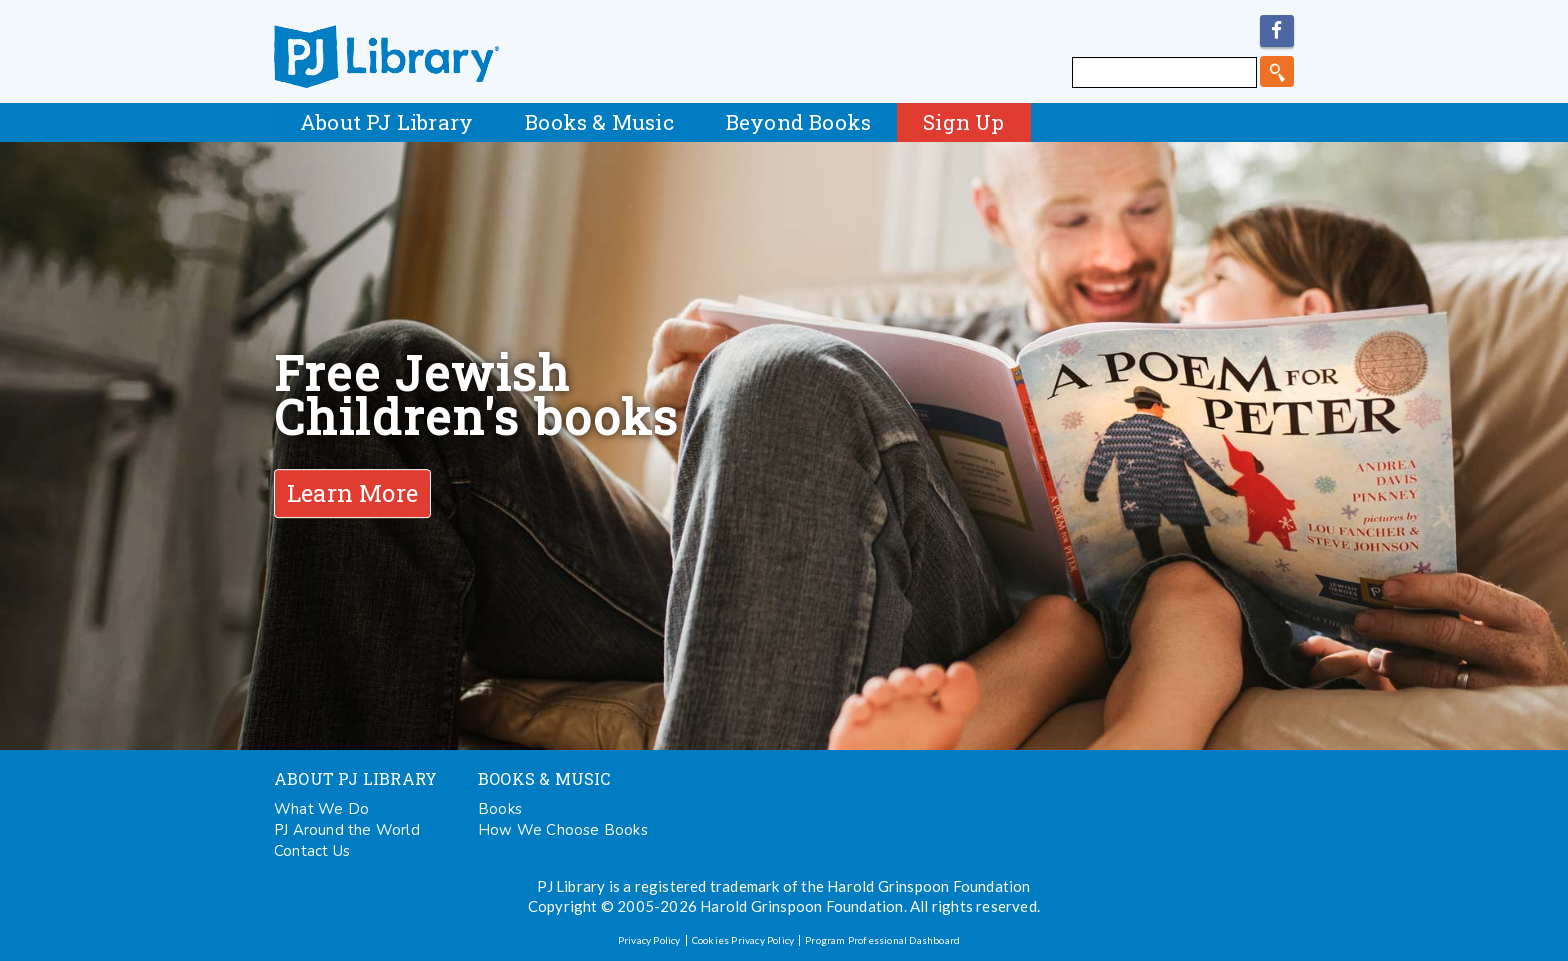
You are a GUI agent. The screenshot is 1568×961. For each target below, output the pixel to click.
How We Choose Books (563, 830)
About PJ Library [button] (386, 122)
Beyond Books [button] (798, 122)
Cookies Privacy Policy (743, 940)
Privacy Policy (649, 940)
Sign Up (963, 122)
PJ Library (386, 56)
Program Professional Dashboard (882, 940)
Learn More (352, 494)
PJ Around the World (347, 830)
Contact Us (312, 851)
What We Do (321, 809)
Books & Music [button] (599, 122)
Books (500, 809)
